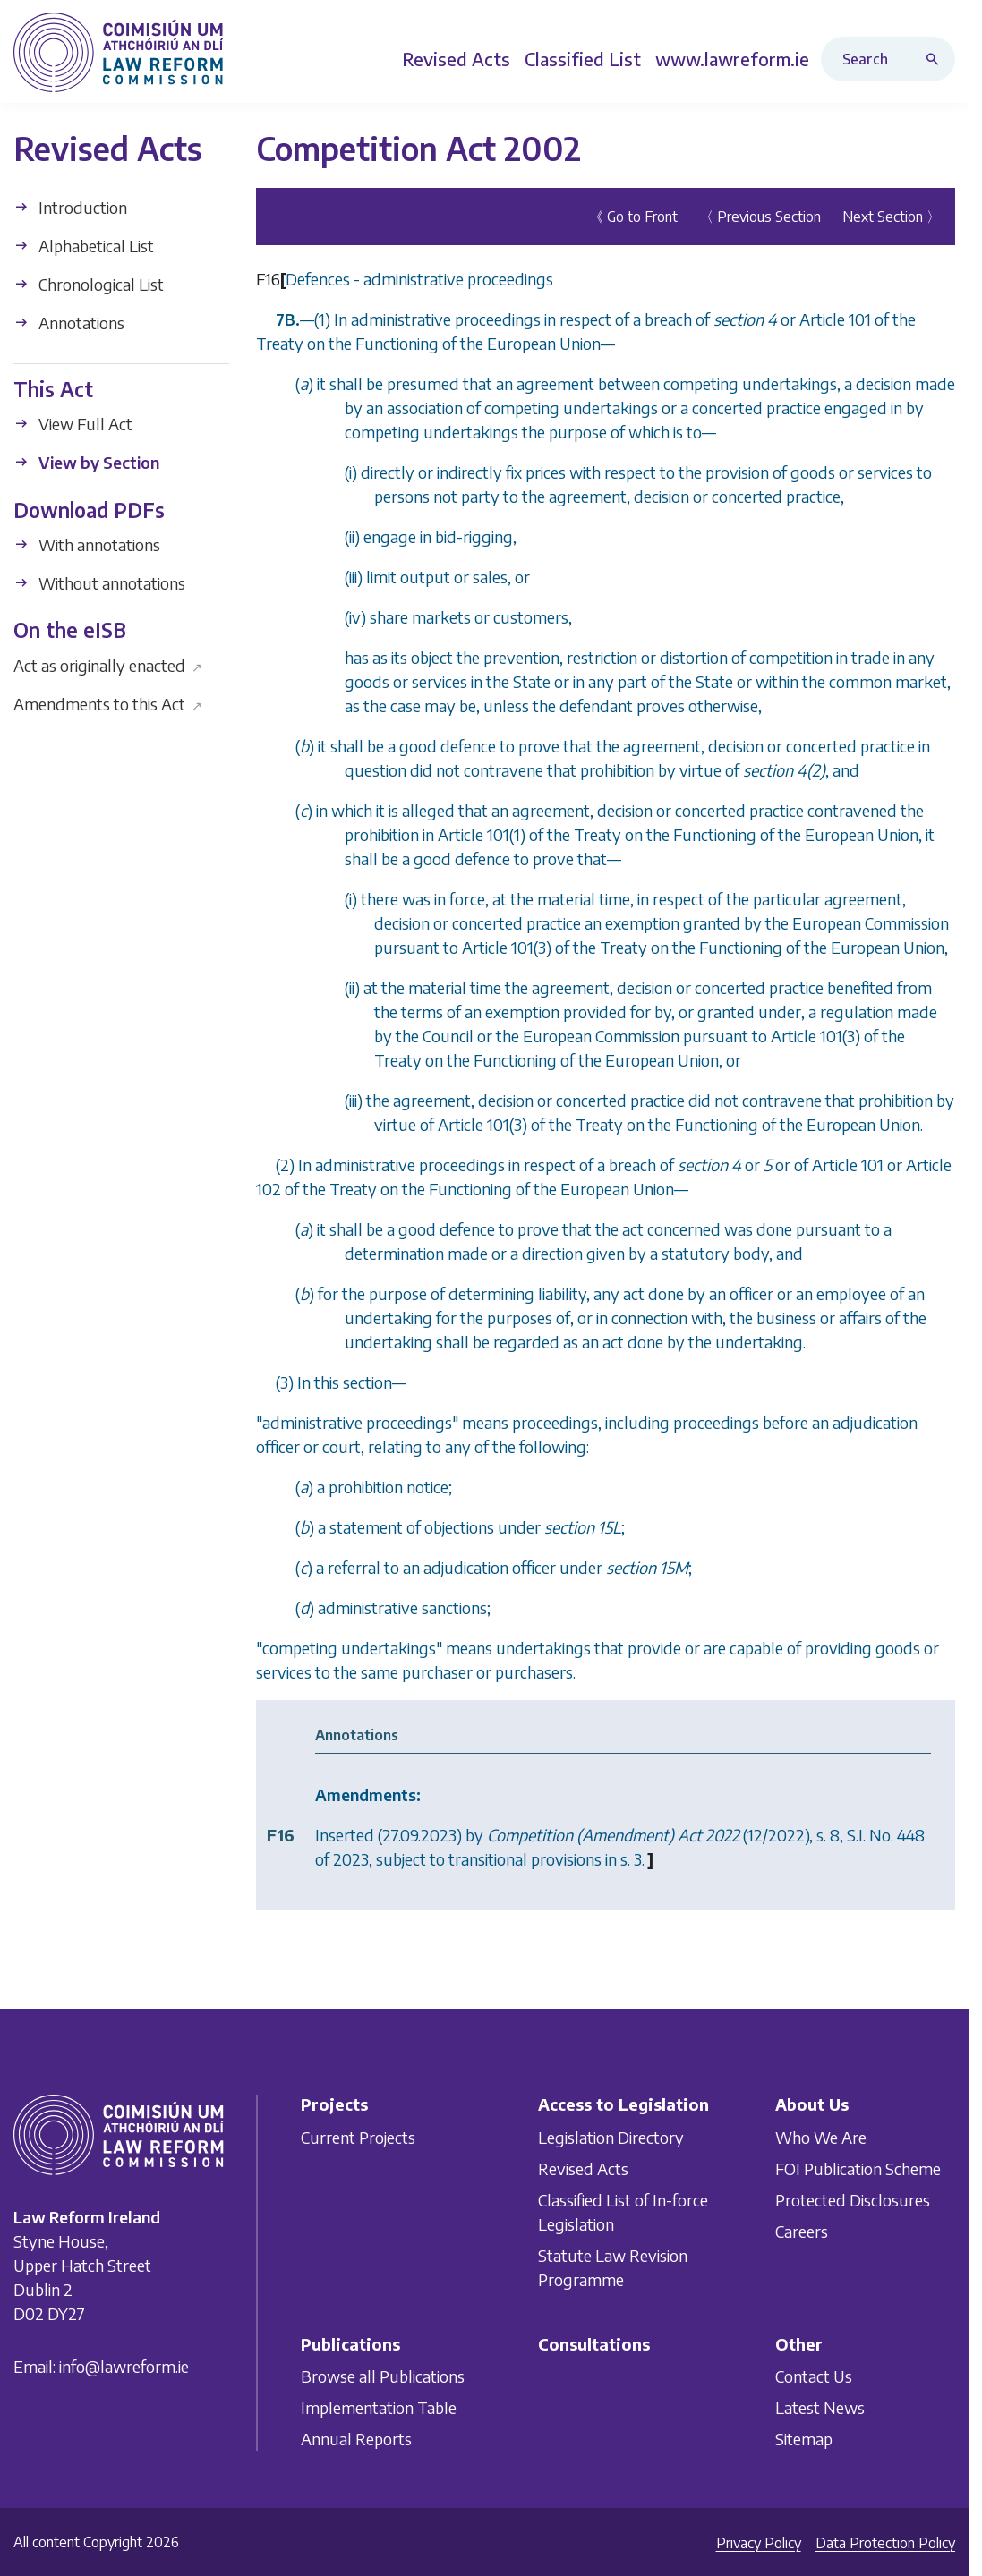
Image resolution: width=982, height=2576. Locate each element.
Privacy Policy (758, 2543)
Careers (801, 2230)
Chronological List (88, 284)
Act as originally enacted (107, 665)
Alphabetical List (83, 245)
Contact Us (813, 2376)
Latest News (820, 2407)
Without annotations (99, 583)
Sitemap (804, 2438)
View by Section (86, 462)
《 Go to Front (633, 216)
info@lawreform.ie (124, 2366)
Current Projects (358, 2136)
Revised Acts (583, 2167)
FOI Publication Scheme (858, 2167)
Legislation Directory (611, 2136)
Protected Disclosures (852, 2199)
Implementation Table (379, 2407)
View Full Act (72, 423)
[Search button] (936, 59)
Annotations (68, 322)
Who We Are (821, 2136)
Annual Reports (356, 2438)
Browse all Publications (383, 2376)
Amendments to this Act (107, 703)
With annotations (86, 544)
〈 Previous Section (760, 216)
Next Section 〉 (891, 216)
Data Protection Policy (885, 2543)
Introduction (70, 207)
